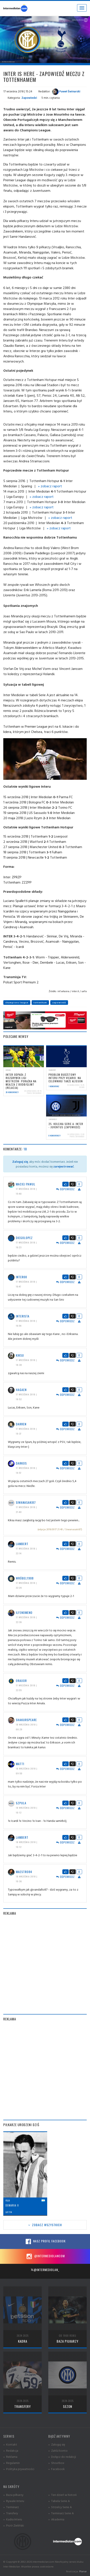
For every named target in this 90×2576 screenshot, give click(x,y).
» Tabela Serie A (59, 2501)
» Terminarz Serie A (61, 2513)
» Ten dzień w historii (62, 2494)
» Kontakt (10, 2444)
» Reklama (10, 2456)
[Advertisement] (45, 1965)
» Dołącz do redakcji (62, 2456)
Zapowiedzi (29, 97)
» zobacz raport (50, 486)
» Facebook (56, 2469)
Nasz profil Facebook (45, 2241)
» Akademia (56, 2519)
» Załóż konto (58, 2450)
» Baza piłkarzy (13, 2494)
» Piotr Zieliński (13, 2525)
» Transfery (10, 2513)
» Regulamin (11, 2462)
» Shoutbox (56, 2462)
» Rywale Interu (13, 2501)
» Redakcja (10, 2450)
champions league (16, 1002)
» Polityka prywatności (18, 2469)
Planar (83, 2571)
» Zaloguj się (56, 2444)
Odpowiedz (65, 1189)
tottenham (40, 1002)
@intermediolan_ (45, 2269)
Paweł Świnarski (66, 91)
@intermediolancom (45, 2256)
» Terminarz (11, 2507)
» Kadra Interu (12, 2519)
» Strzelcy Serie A (60, 2507)
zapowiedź (59, 1002)
